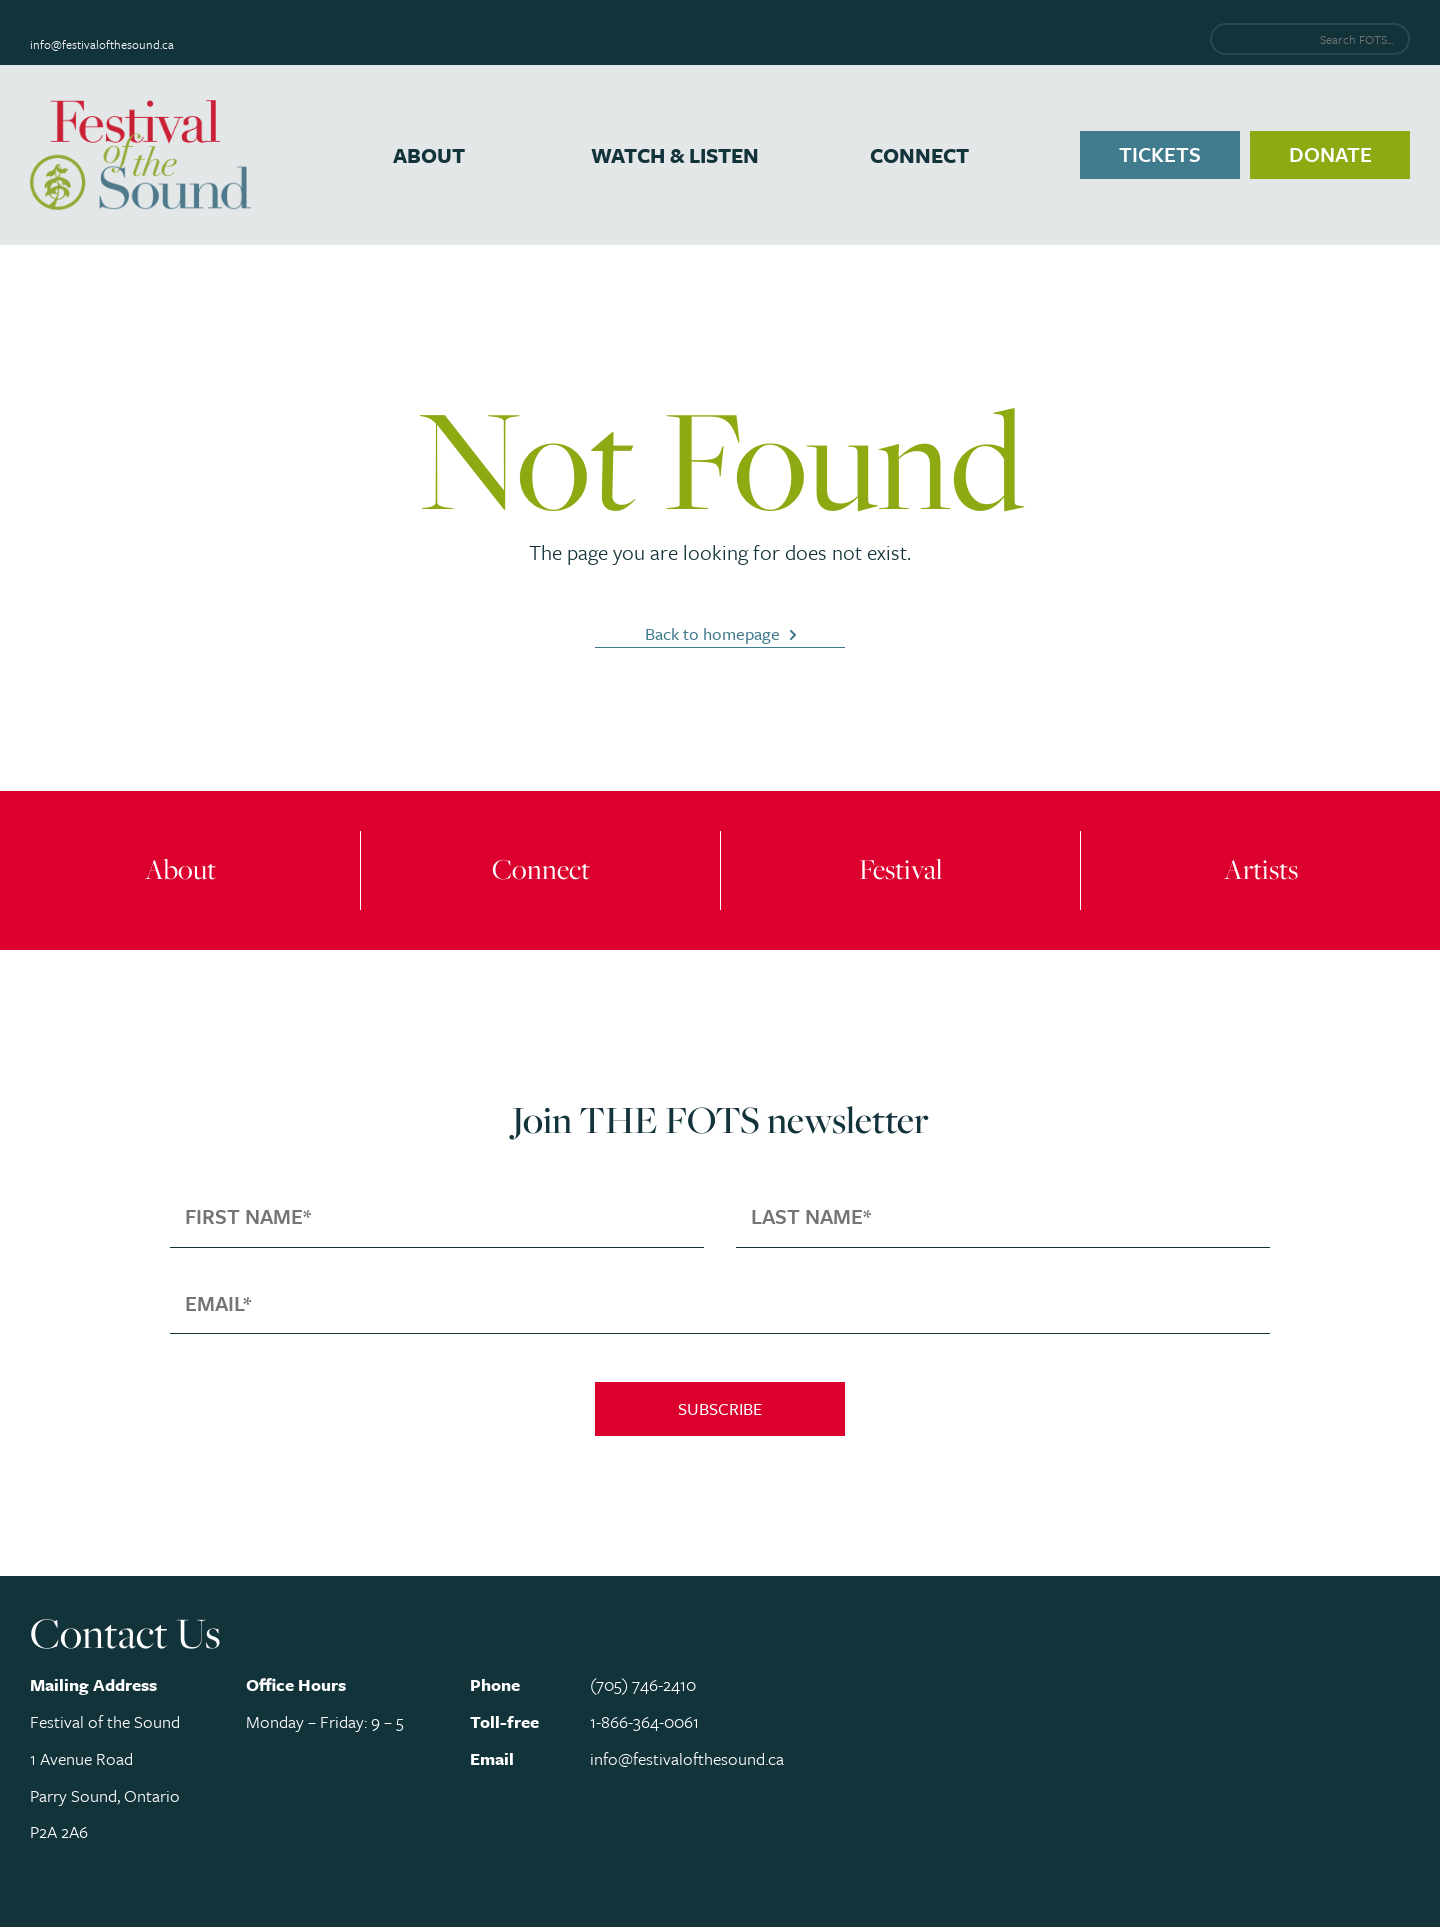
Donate (1330, 154)
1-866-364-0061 (644, 1721)
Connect (919, 155)
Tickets (1160, 154)
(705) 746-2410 (643, 1684)
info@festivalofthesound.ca (102, 44)
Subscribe (720, 1408)
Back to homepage (712, 633)
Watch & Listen (675, 155)
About (429, 155)
